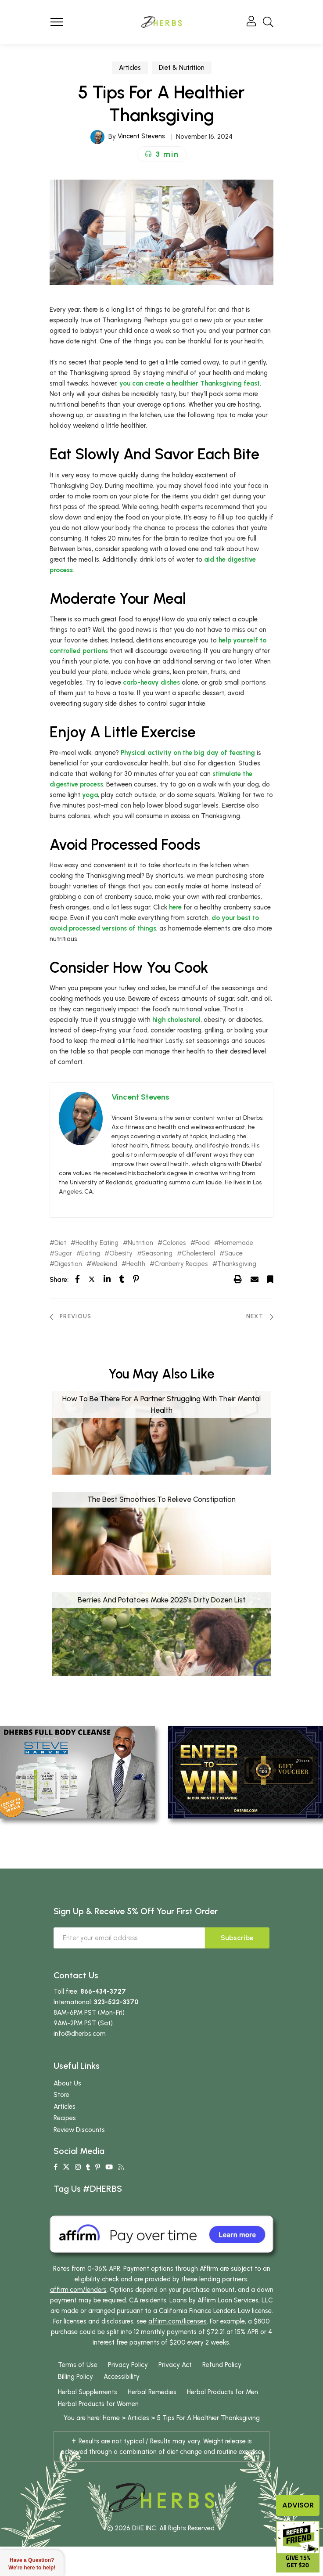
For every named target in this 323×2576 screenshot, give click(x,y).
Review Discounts (79, 2130)
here (175, 907)
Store (61, 2095)
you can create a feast (189, 383)
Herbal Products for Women (98, 2404)
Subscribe (237, 1938)
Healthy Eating (96, 1243)
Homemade (236, 1243)
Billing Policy (75, 2377)
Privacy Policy (128, 2365)
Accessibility (122, 2377)
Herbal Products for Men (222, 2392)
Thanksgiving (236, 1264)
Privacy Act (175, 2365)
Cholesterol (198, 1253)
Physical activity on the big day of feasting (188, 753)
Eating (90, 1253)
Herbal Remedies (152, 2392)
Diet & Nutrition (182, 68)
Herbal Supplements (87, 2392)
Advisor (298, 2505)
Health (135, 1264)
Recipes (65, 2118)
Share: (59, 1280)
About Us (67, 2083)
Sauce (233, 1253)
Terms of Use (77, 2365)
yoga (90, 795)
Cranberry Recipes (181, 1264)
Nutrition (140, 1243)
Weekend (104, 1264)
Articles (130, 68)
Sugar (63, 1253)
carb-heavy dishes (151, 682)
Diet (60, 1243)
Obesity (121, 1253)
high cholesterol (176, 1020)
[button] (162, 154)
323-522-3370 (116, 2002)
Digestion (68, 1264)
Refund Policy (221, 2365)
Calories (174, 1243)
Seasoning (157, 1253)
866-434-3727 (103, 1991)
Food (202, 1243)
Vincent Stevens (141, 136)
